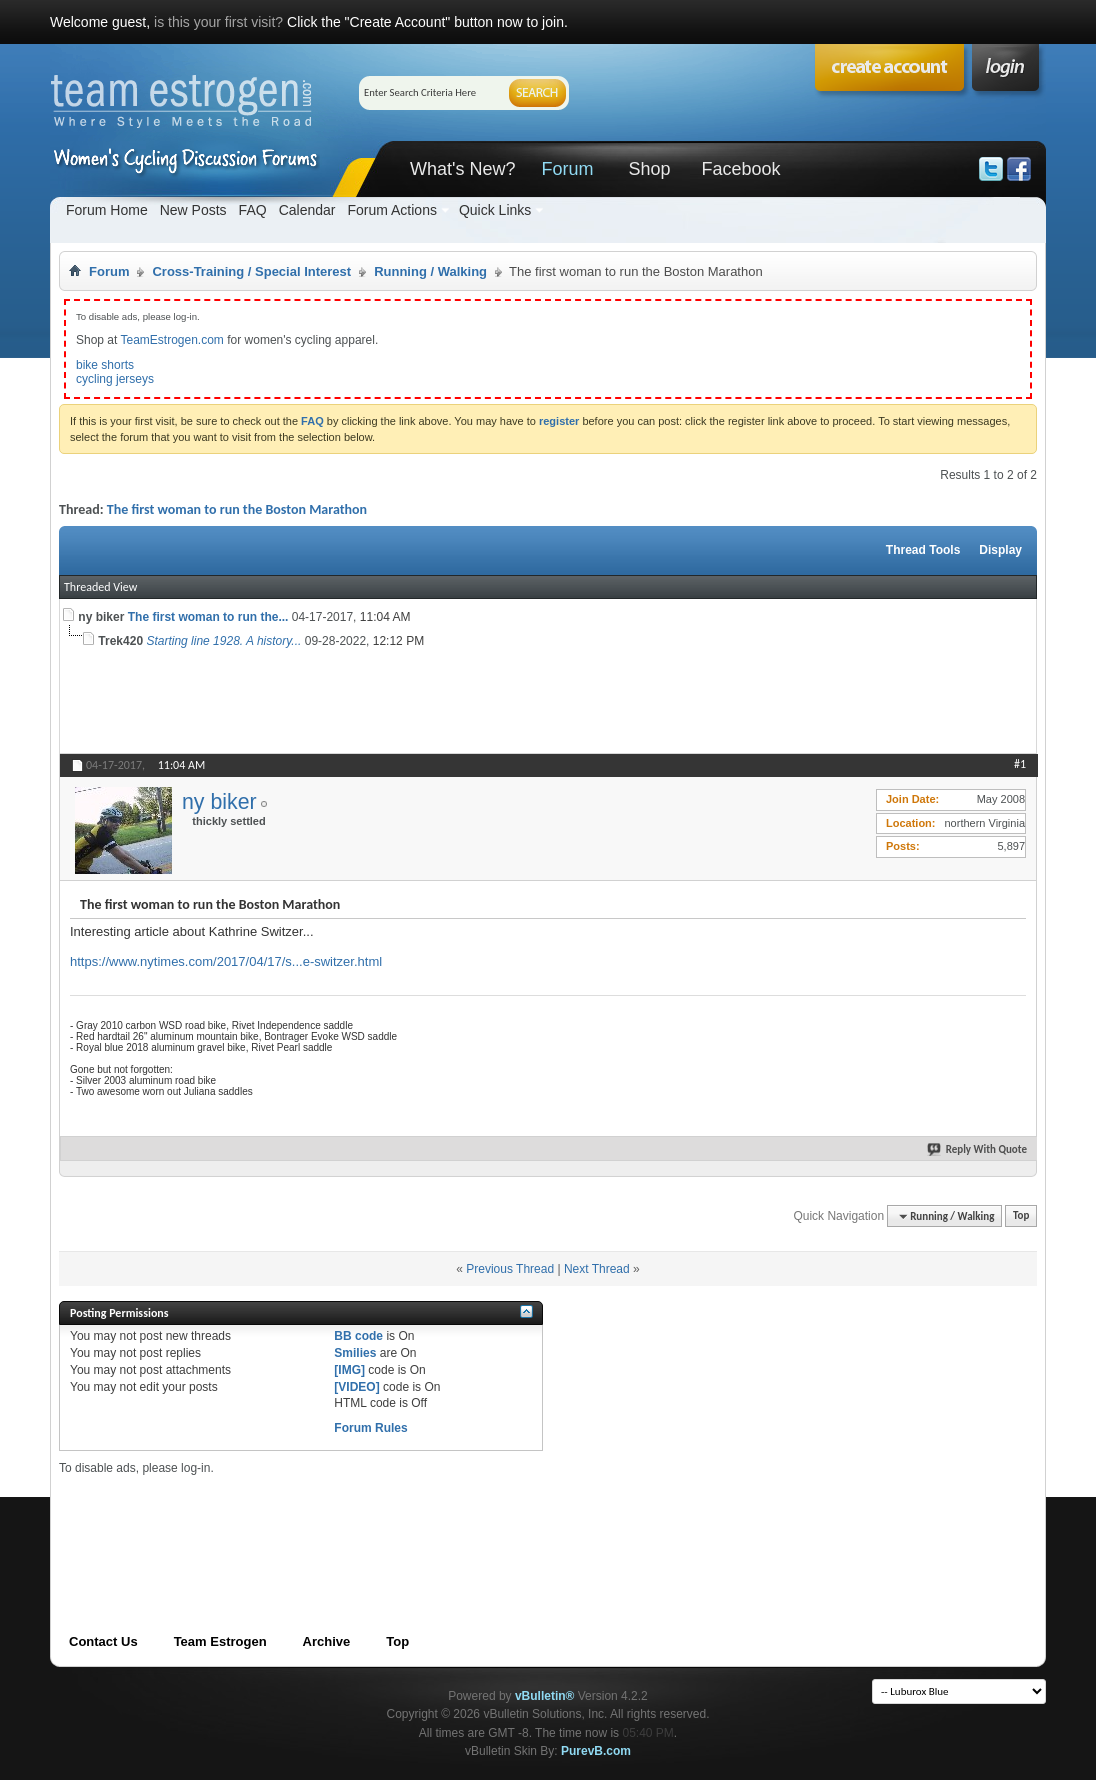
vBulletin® (545, 1696)
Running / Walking (430, 271)
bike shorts (105, 365)
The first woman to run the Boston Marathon (237, 509)
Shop (649, 169)
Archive (327, 1641)
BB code (358, 1336)
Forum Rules (370, 1428)
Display (1000, 550)
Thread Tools (923, 550)
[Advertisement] (423, 1521)
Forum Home (107, 210)
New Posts (193, 210)
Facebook (740, 169)
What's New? (462, 169)
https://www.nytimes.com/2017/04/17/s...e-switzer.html (226, 961)
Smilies (355, 1353)
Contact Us (103, 1641)
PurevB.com (596, 1751)
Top (1021, 1216)
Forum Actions (391, 210)
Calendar (307, 210)
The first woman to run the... (208, 617)
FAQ (253, 210)
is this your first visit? (218, 22)
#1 (1020, 764)
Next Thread (597, 1269)
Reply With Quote (978, 1149)
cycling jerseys (115, 379)
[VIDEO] (356, 1387)
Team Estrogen (220, 1641)
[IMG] (349, 1370)
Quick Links (495, 210)
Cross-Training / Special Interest (251, 271)
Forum (567, 169)
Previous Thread (510, 1269)
